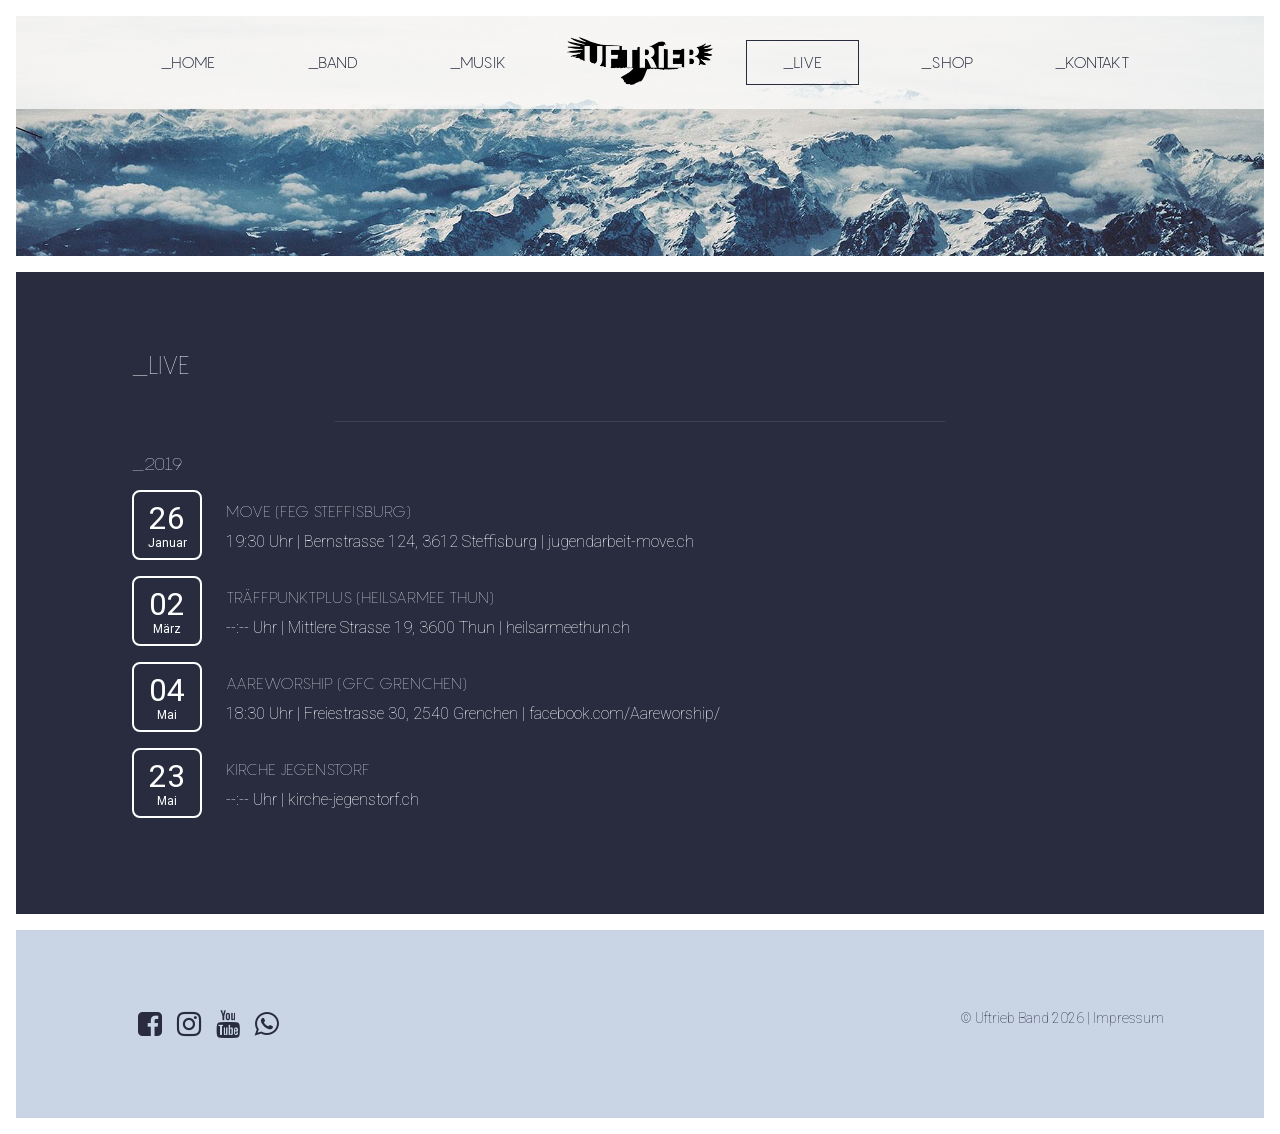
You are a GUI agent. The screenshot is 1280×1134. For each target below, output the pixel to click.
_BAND (333, 62)
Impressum (1128, 1018)
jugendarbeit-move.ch (621, 541)
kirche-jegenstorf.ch (353, 799)
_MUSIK (478, 62)
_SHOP (947, 62)
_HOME (188, 62)
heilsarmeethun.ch (568, 627)
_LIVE (802, 62)
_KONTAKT (1092, 62)
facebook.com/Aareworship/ (624, 713)
